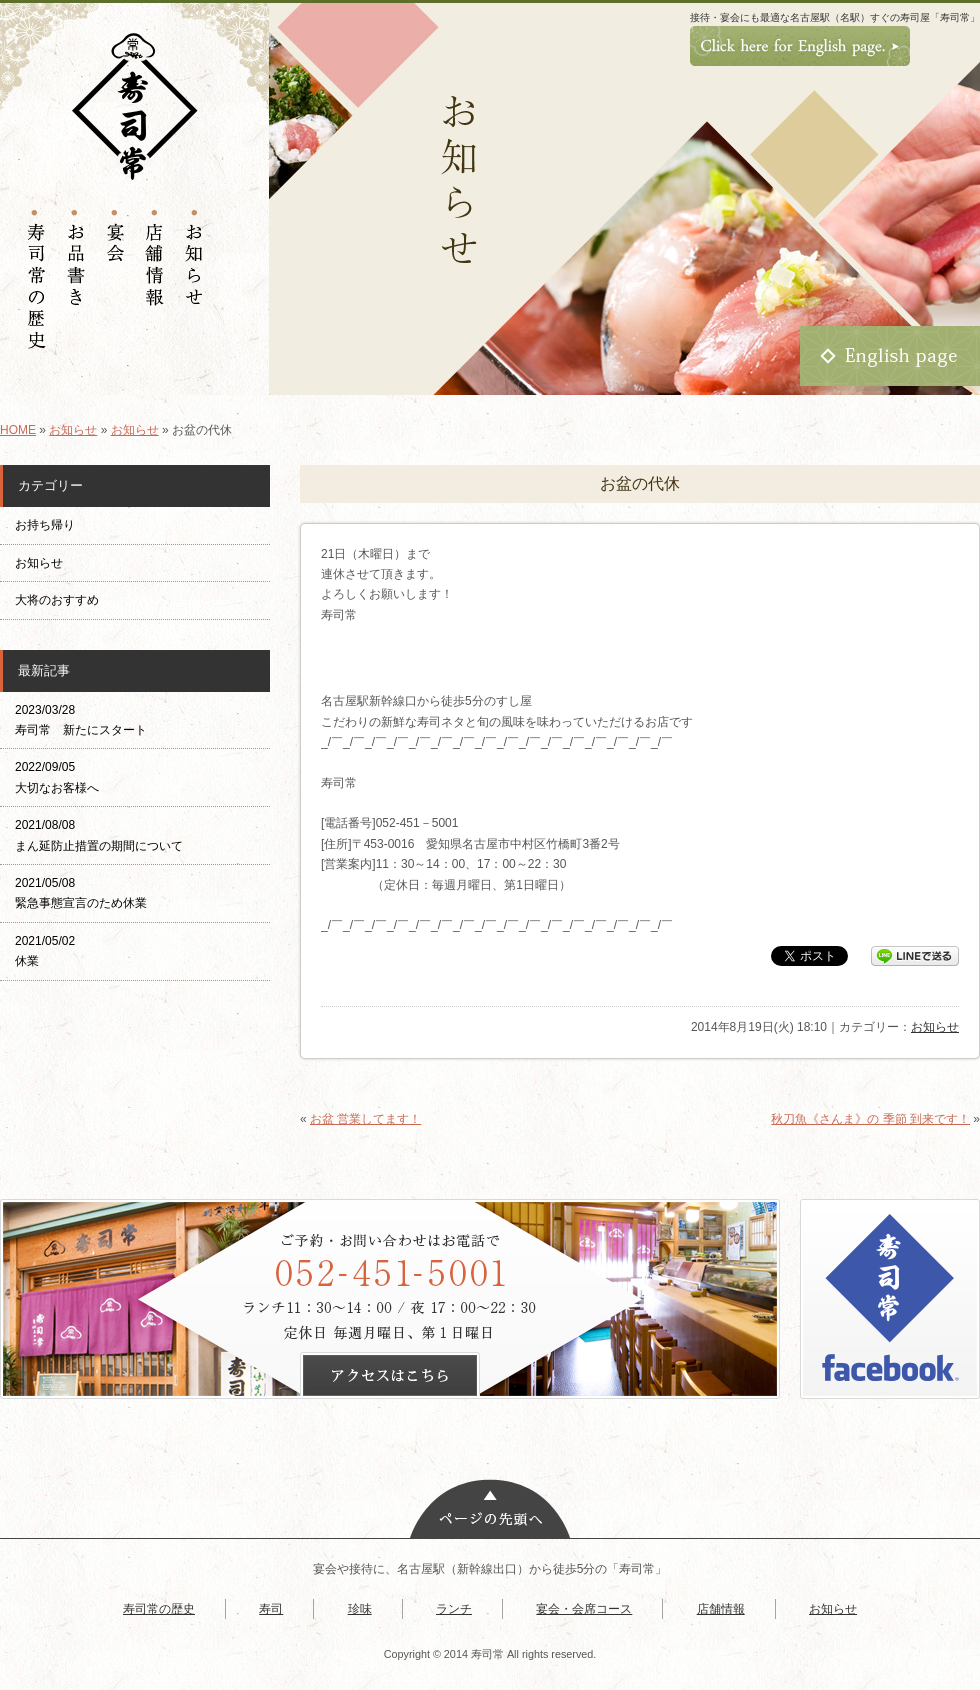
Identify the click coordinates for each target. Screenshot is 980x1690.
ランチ (454, 1609)
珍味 (360, 1609)
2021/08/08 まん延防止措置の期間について (99, 835)
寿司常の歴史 (159, 1609)
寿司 (271, 1609)
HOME (18, 430)
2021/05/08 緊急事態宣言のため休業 (81, 893)
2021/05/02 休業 (45, 951)
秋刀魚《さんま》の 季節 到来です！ (870, 1119)
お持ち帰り (51, 525)
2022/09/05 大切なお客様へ (57, 777)
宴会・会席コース (584, 1609)
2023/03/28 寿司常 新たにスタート (81, 720)
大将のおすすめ (57, 600)
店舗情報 (721, 1609)
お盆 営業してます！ (365, 1119)
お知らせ (73, 430)
